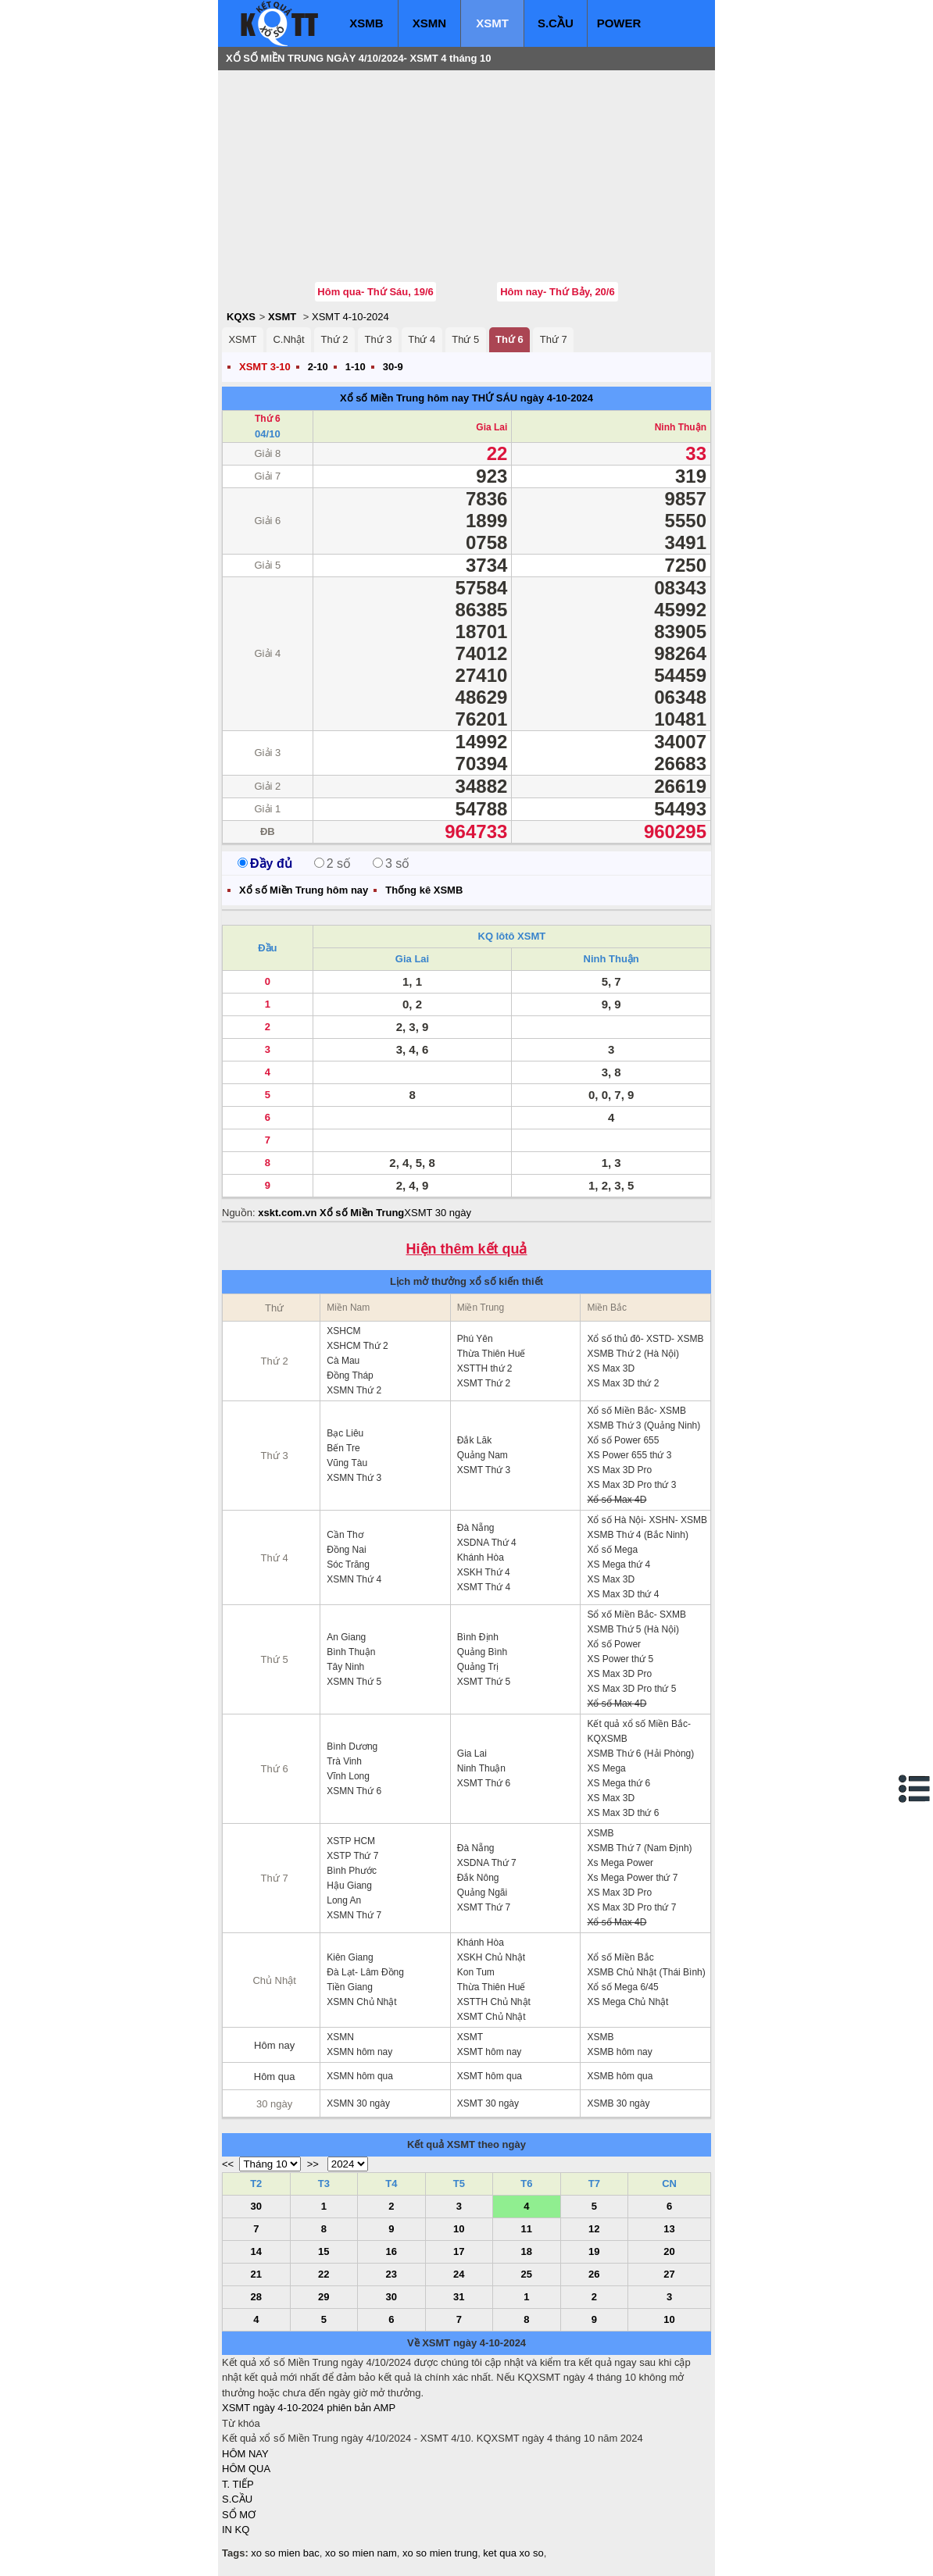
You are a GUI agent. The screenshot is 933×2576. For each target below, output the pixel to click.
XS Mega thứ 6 (618, 1783)
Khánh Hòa (480, 1557)
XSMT (492, 23)
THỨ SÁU (494, 398)
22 (323, 2274)
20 (668, 2251)
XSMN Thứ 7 (354, 1915)
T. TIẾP (238, 2484)
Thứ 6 (509, 339)
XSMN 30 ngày (358, 2103)
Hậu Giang (349, 1885)
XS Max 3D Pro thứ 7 (631, 1907)
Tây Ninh (345, 1666)
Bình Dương (352, 1746)
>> (313, 2164)
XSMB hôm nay (619, 2051)
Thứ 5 (465, 339)
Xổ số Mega (612, 1549)
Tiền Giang (350, 1987)
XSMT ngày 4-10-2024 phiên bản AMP (308, 2408)
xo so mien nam (361, 2553)
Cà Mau (343, 1360)
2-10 (318, 367)
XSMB (366, 23)
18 (526, 2251)
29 (323, 2297)
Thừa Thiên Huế (491, 1353)
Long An (344, 1900)
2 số (332, 863)
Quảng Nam (482, 1455)
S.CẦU (556, 23)
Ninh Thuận (680, 427)
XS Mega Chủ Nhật (627, 2001)
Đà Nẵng (476, 1527)
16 (391, 2251)
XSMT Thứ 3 (483, 1470)
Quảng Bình (482, 1652)
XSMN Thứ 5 (354, 1681)
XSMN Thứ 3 (354, 1477)
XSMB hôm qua (619, 2076)
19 (593, 2251)
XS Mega (606, 1768)
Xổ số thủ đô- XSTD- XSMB (645, 1338)
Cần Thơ (345, 1534)
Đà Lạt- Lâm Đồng (365, 1972)
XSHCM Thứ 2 (357, 1345)
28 (256, 2297)
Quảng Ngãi (482, 1892)
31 (458, 2297)
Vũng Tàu (347, 1462)
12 (593, 2229)
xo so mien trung (439, 2553)
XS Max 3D (611, 1368)
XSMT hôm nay (489, 2051)
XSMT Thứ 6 (483, 1783)
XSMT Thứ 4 (483, 1587)
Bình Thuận (351, 1652)
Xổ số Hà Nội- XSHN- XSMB (647, 1520)
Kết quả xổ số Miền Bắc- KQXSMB (639, 1731)
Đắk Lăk (474, 1440)
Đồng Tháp (350, 1375)
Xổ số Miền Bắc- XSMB (636, 1410)
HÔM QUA (246, 2468)
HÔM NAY (245, 2454)
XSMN (429, 23)
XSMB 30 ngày (618, 2103)
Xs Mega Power (620, 1862)
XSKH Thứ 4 (483, 1572)
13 (668, 2229)
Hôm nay (274, 2045)
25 (526, 2274)
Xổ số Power (614, 1644)
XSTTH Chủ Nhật (494, 2001)
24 (458, 2274)
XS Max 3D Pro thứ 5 (631, 1688)
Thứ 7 (553, 339)
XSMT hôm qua (489, 2076)
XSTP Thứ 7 (352, 1855)
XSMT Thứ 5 (483, 1681)
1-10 (355, 367)
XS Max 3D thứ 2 (623, 1383)
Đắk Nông (478, 1877)
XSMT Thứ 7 (483, 1907)
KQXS (241, 317)
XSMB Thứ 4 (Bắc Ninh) (637, 1534)
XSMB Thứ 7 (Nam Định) (639, 1848)
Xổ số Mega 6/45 (622, 1987)
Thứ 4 (421, 339)
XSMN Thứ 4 (354, 1579)
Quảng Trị (478, 1666)
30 (256, 2206)
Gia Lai (491, 427)
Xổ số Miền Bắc (620, 1957)
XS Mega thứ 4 (618, 1564)
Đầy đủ (265, 863)
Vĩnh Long (348, 1776)
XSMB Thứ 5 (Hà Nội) (632, 1629)
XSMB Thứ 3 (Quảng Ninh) (643, 1425)
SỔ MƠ (239, 2515)
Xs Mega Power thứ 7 (632, 1877)
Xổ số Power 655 (623, 1440)
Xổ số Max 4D (616, 1499)
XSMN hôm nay (359, 2051)
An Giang (346, 1637)
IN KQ (235, 2529)
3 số (391, 863)
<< (228, 2164)
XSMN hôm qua (360, 2076)
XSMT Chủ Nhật (491, 2016)
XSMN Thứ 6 (354, 1791)
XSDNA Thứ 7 (487, 1862)
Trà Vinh (344, 1761)
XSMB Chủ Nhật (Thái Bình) (646, 1972)
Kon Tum (476, 1972)
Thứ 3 (377, 339)
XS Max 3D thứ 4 (623, 1594)
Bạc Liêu (345, 1433)
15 (323, 2251)
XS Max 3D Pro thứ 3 (631, 1484)
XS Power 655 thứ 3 (629, 1455)
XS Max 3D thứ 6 (623, 1812)
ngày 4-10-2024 (556, 398)
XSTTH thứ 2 (485, 1368)
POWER (619, 23)
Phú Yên (475, 1338)
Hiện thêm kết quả (466, 1249)
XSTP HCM (351, 1841)
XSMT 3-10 (265, 367)
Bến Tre (343, 1448)
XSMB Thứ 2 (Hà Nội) (632, 1353)
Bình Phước (352, 1870)
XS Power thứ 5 (620, 1659)
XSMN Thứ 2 (354, 1390)
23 (391, 2274)
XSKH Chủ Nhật (491, 1957)
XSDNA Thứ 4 (487, 1542)
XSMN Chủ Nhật (361, 2001)
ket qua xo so (513, 2553)
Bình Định (478, 1637)
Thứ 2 (335, 339)
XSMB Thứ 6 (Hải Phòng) (640, 1753)
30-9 (393, 367)
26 (593, 2274)
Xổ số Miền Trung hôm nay (404, 398)
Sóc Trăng (348, 1564)
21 (256, 2274)
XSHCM (343, 1330)
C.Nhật (288, 339)
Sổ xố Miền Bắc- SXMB (636, 1614)
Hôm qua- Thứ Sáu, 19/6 (375, 292)
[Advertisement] (339, 175)
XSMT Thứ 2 (483, 1383)
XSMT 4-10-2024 (350, 317)
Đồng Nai (346, 1549)
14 (256, 2251)
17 (458, 2251)
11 (526, 2229)
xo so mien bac (285, 2553)
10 (458, 2229)
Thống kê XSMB (424, 890)
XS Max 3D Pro (619, 1470)
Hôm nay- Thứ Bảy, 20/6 (557, 292)
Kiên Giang (350, 1957)
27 (668, 2274)
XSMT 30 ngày (437, 1212)
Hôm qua (274, 2076)
